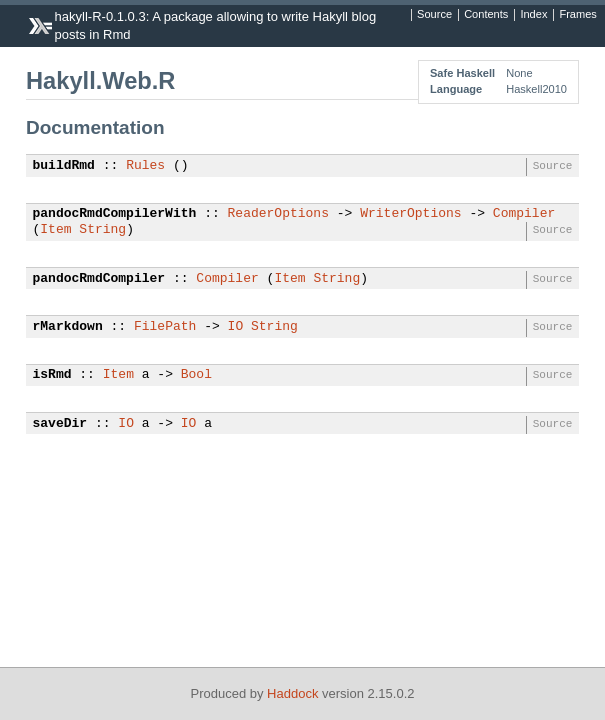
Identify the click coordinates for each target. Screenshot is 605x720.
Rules (145, 166)
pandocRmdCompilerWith (115, 214)
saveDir (60, 424)
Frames (577, 15)
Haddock (292, 693)
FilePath (165, 327)
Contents (486, 15)
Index (533, 15)
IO (236, 327)
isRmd (52, 375)
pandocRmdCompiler (99, 279)
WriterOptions (410, 214)
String (102, 230)
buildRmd (64, 166)
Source (434, 15)
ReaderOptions (278, 214)
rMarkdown (68, 327)
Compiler (524, 214)
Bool (196, 375)
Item (55, 230)
